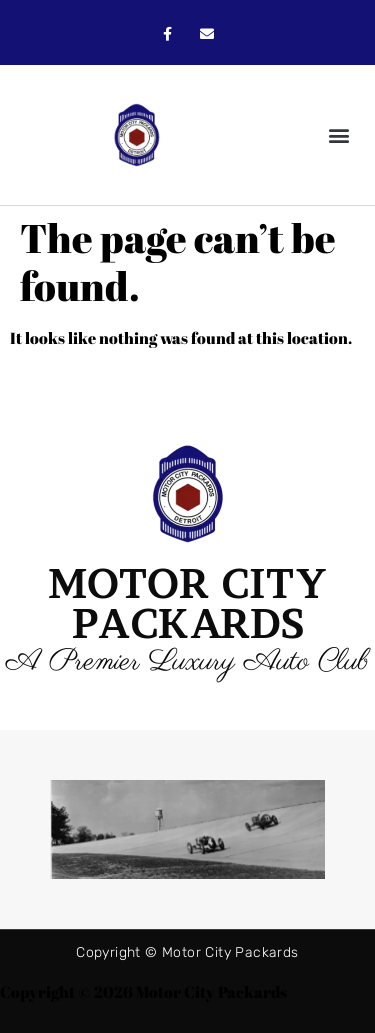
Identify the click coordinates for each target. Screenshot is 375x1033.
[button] (338, 135)
